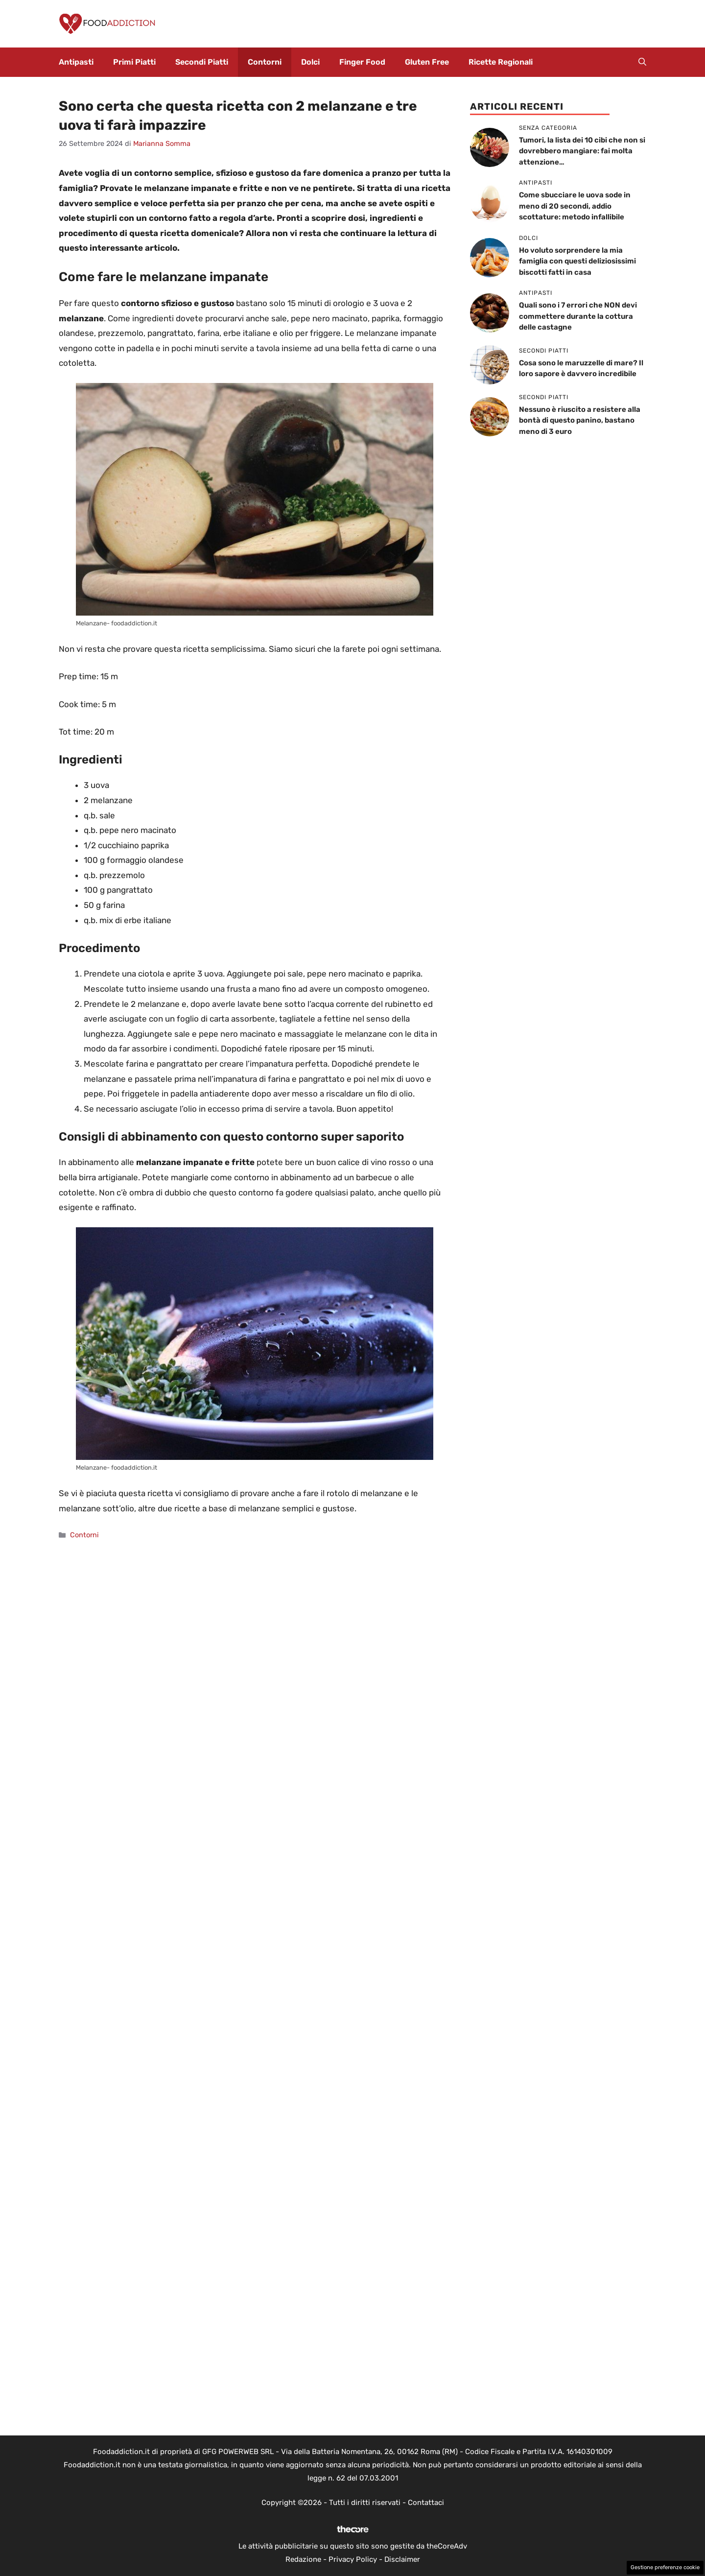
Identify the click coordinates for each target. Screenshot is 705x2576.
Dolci (310, 62)
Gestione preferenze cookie (665, 2567)
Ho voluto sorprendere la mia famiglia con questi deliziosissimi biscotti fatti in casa (577, 261)
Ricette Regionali (501, 62)
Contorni (265, 62)
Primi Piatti (134, 62)
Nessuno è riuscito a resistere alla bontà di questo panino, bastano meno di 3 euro (579, 420)
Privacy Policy (353, 2559)
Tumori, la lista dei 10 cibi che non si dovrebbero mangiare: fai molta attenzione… (582, 151)
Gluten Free (427, 62)
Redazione (303, 2559)
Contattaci (426, 2502)
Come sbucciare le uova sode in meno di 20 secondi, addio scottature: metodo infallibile (575, 206)
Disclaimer (402, 2559)
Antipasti (76, 62)
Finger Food (362, 62)
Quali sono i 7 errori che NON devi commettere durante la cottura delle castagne (578, 316)
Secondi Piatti (201, 62)
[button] (642, 62)
